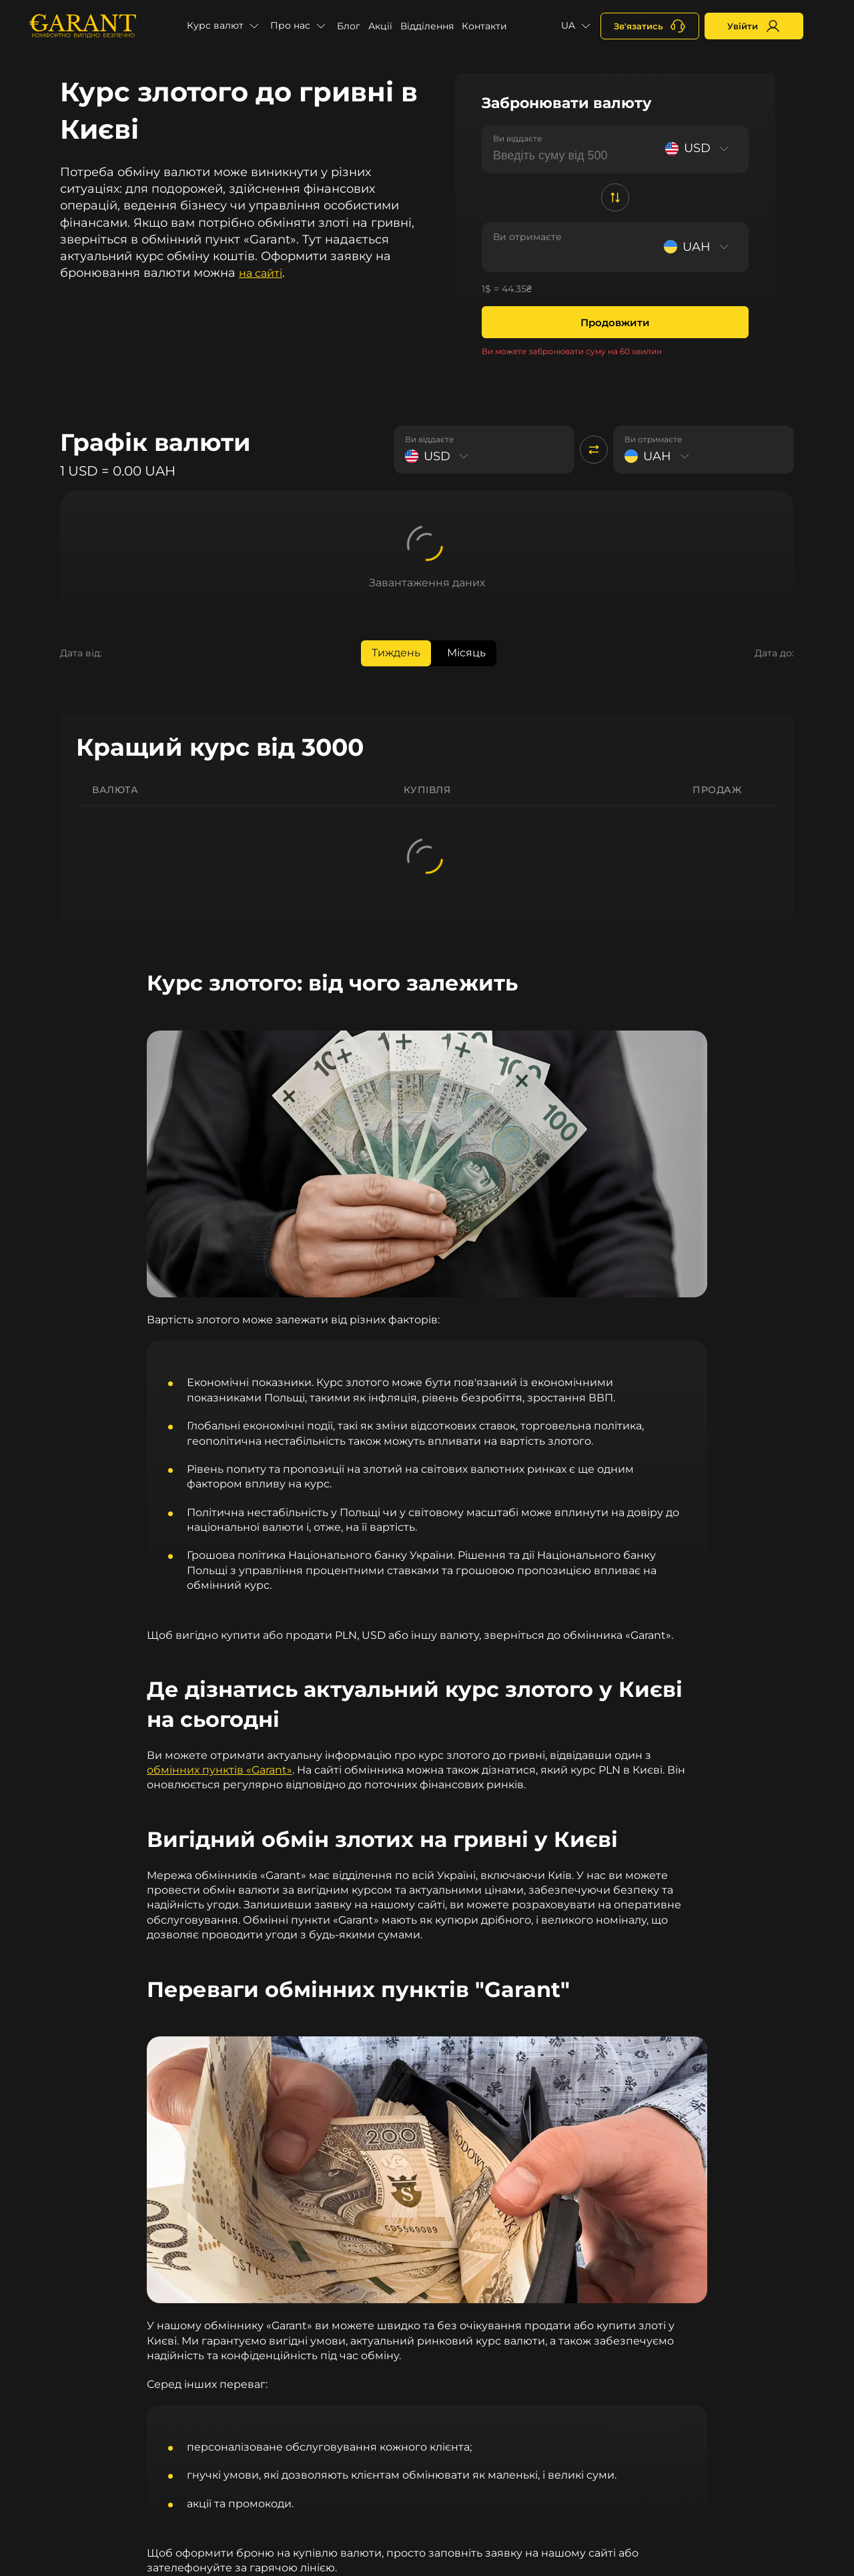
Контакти (484, 26)
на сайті (260, 273)
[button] (224, 26)
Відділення (427, 26)
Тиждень (396, 652)
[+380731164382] (650, 26)
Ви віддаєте (517, 138)
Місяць (466, 652)
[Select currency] (698, 148)
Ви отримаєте (527, 237)
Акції (380, 26)
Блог (348, 26)
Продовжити (615, 322)
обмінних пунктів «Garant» (219, 1770)
